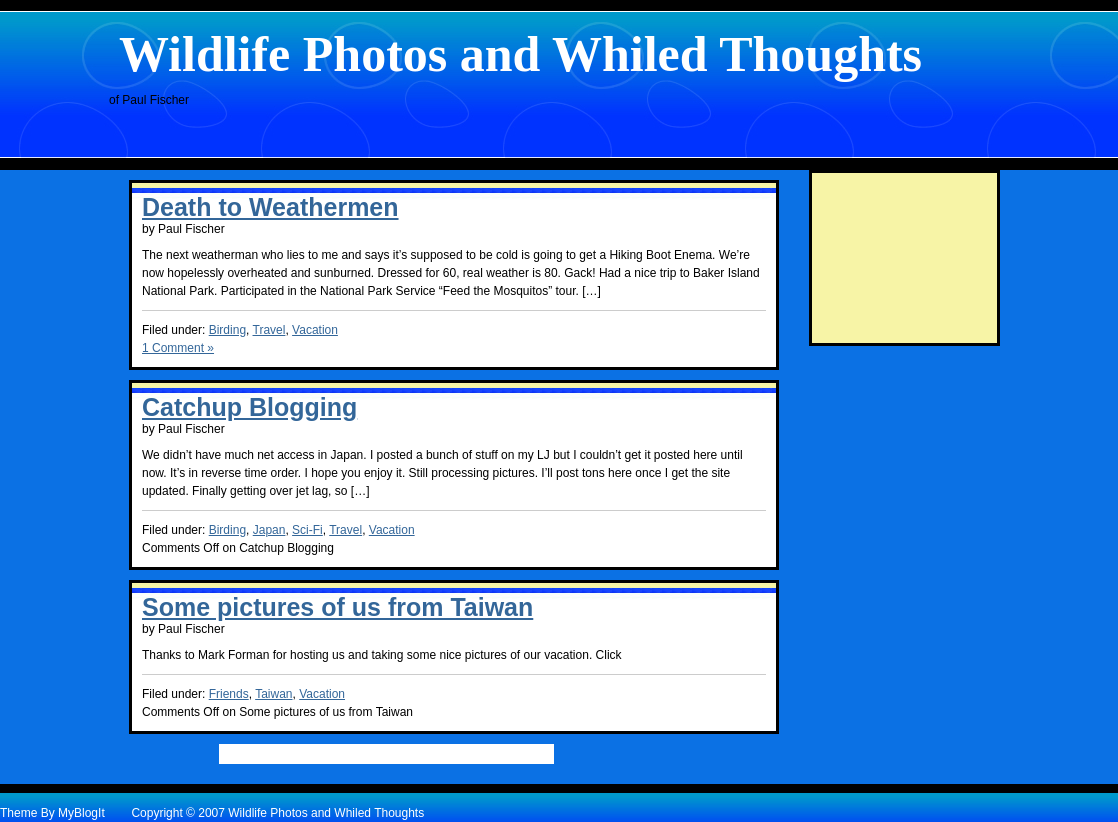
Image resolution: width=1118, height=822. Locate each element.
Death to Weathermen (270, 207)
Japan (269, 530)
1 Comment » (178, 348)
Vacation (315, 330)
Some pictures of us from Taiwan (337, 607)
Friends (229, 694)
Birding (227, 330)
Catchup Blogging (249, 407)
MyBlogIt (81, 813)
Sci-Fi (307, 530)
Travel (269, 330)
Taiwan (273, 694)
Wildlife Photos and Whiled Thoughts (520, 54)
